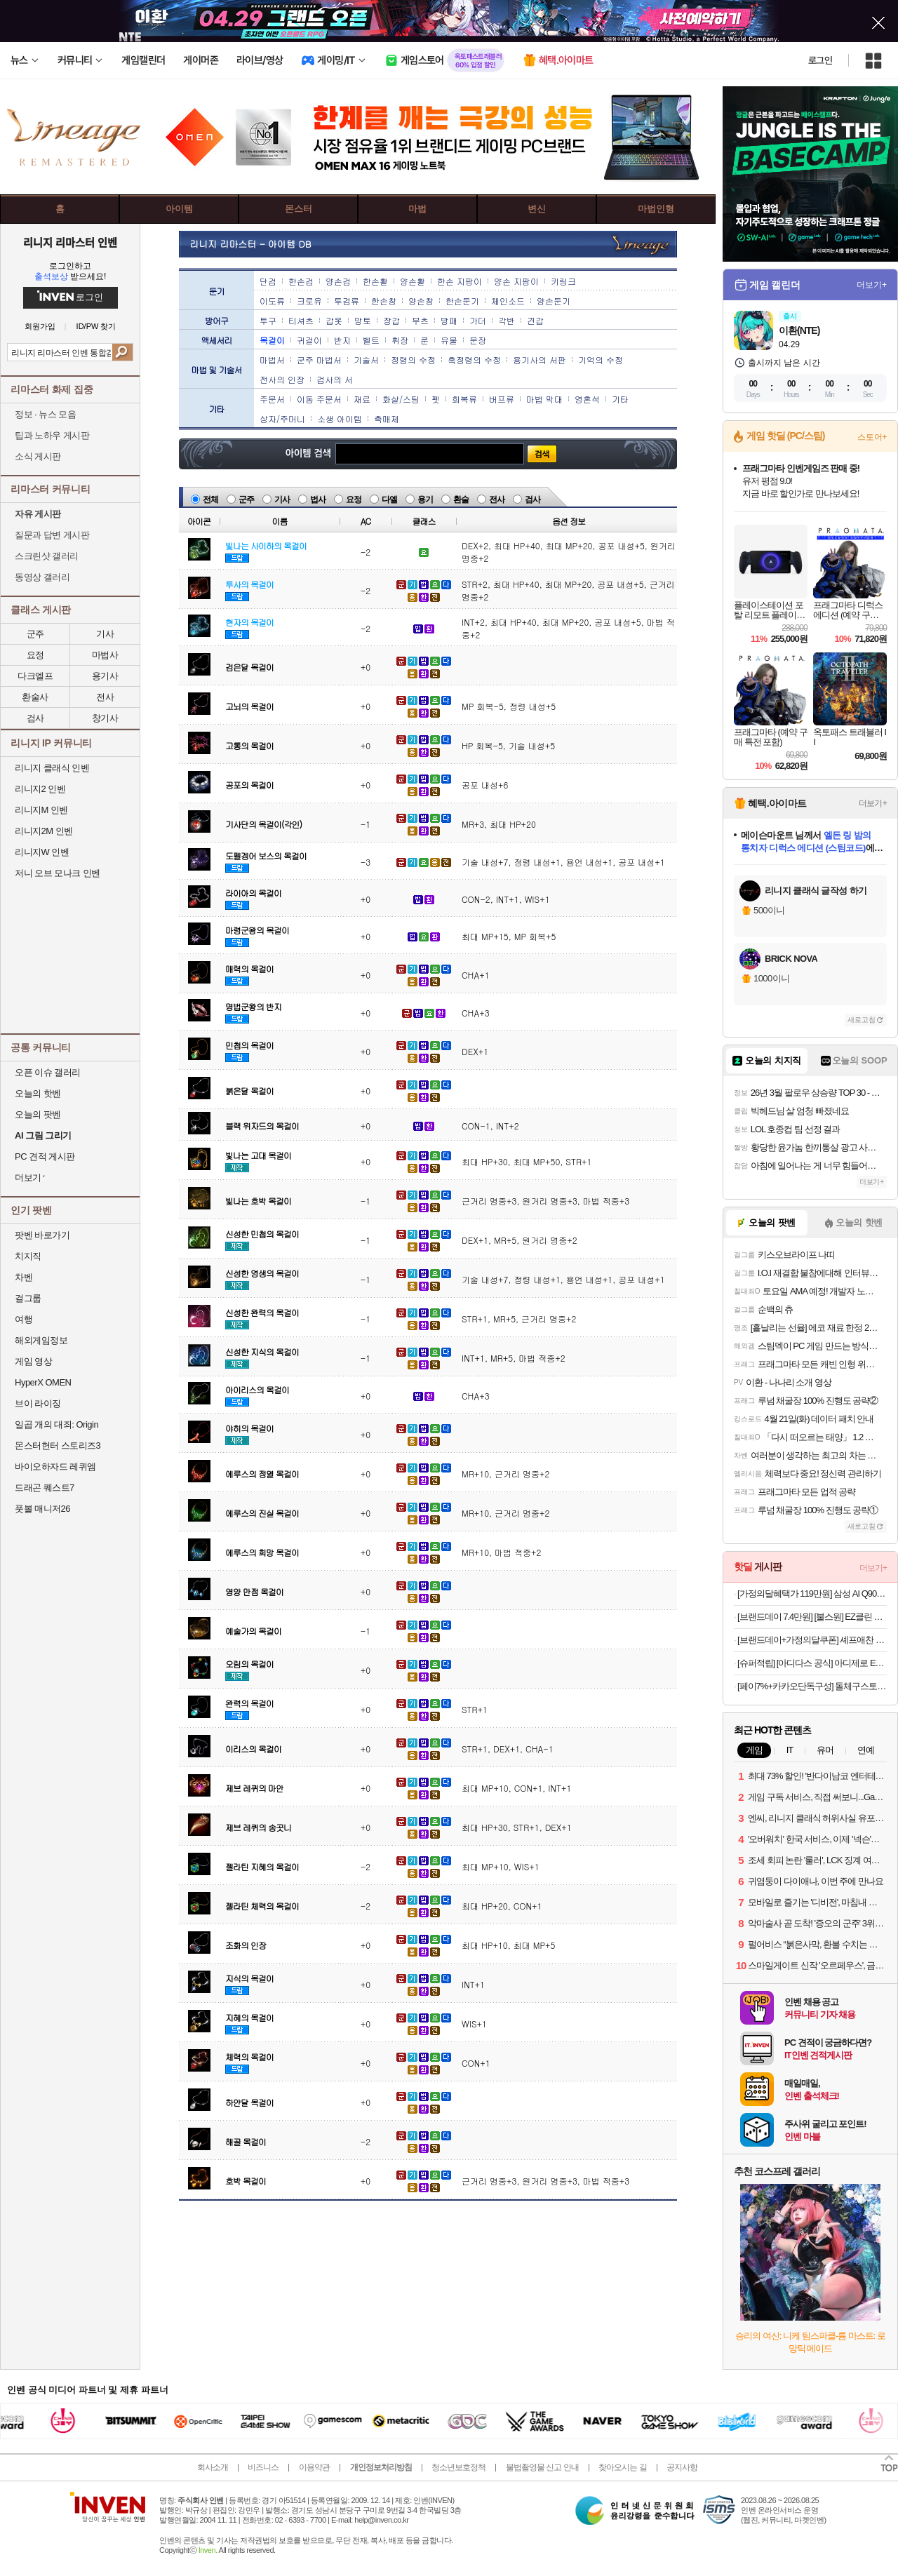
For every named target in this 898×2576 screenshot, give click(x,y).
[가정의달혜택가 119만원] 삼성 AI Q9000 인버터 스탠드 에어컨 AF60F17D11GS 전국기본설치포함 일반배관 (812, 1593)
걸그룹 (28, 1298)
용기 (425, 499)
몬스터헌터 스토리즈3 (57, 1445)
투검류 (346, 301)
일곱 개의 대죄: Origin (56, 1424)
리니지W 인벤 (42, 852)
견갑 (535, 320)
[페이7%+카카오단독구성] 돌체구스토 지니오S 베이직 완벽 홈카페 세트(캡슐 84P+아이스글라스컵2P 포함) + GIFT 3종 (812, 1686)
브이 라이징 (38, 1403)
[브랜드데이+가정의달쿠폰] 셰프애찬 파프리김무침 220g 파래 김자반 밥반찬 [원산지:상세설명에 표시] (812, 1640)
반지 (342, 340)
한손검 (301, 281)
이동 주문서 (319, 399)
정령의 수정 (413, 359)
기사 (282, 499)
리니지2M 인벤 (44, 831)
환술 (461, 499)
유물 (449, 340)
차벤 (23, 1277)
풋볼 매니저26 (42, 1508)
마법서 (272, 359)
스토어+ (872, 437)
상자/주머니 (282, 418)
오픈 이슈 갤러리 (48, 1072)
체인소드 (508, 301)
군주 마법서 (319, 359)
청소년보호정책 (458, 2467)
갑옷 (334, 320)
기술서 (366, 359)
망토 (362, 320)
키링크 (563, 281)
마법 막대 (544, 399)
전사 (105, 697)
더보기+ (872, 285)
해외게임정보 (41, 1340)
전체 (210, 499)
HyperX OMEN (43, 1382)
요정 (353, 499)
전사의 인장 (282, 379)
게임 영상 (33, 1361)
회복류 (464, 399)
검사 (35, 718)
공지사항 (681, 2467)
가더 (477, 320)
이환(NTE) (799, 330)
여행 (23, 1319)
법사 (318, 499)
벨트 (371, 340)
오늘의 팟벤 (38, 1114)
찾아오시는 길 (622, 2467)
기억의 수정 (600, 359)
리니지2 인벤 (40, 788)
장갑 (391, 320)
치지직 (28, 1256)
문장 (477, 340)
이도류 (272, 301)
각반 (506, 320)
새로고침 (861, 1020)
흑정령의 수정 (474, 359)
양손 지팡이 (516, 281)
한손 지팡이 (459, 281)
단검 (268, 281)
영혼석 (587, 399)
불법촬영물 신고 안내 (542, 2467)
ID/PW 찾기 (96, 326)
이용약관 (314, 2467)
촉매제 (386, 418)
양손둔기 (553, 301)
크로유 (309, 301)
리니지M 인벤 (41, 809)
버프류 (501, 399)
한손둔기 (462, 301)
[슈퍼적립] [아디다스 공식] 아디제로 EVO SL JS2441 (812, 1663)
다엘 (389, 499)
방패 (449, 320)
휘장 (399, 340)
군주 (246, 499)
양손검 (338, 281)
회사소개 (212, 2467)
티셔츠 (301, 320)
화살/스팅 (401, 399)
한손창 (383, 301)
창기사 (105, 718)
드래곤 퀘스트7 (44, 1487)
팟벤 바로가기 (42, 1235)
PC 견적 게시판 (45, 1156)
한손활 (375, 281)
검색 (122, 352)
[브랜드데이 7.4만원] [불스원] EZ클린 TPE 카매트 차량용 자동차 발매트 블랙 (812, 1616)
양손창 (421, 301)
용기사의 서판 (539, 359)
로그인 (820, 60)
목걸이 (272, 340)
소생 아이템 (339, 418)
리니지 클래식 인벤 (52, 767)
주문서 (272, 399)
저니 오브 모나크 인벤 (57, 873)
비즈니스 (263, 2467)
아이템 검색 (300, 453)
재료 (362, 399)
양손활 (412, 281)
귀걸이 (309, 340)
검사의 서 (334, 379)
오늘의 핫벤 (38, 1093)
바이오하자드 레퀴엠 (55, 1466)
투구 (268, 320)
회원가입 (40, 326)
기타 (620, 399)
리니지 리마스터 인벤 (69, 242)
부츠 (420, 320)
